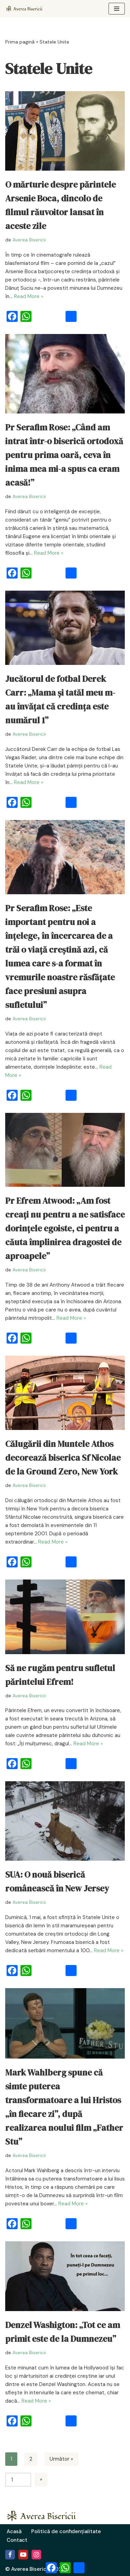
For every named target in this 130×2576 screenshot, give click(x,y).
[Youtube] (23, 2554)
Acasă (14, 2531)
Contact (17, 2540)
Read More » (28, 296)
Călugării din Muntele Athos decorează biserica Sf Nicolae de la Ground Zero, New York (63, 1457)
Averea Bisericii (29, 240)
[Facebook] (10, 2554)
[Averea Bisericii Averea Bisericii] (26, 8)
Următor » (61, 2458)
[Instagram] (36, 2554)
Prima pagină (20, 42)
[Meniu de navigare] (117, 9)
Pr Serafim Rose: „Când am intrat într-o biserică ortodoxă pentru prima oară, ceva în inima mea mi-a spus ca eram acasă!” (64, 454)
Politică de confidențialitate (66, 2531)
